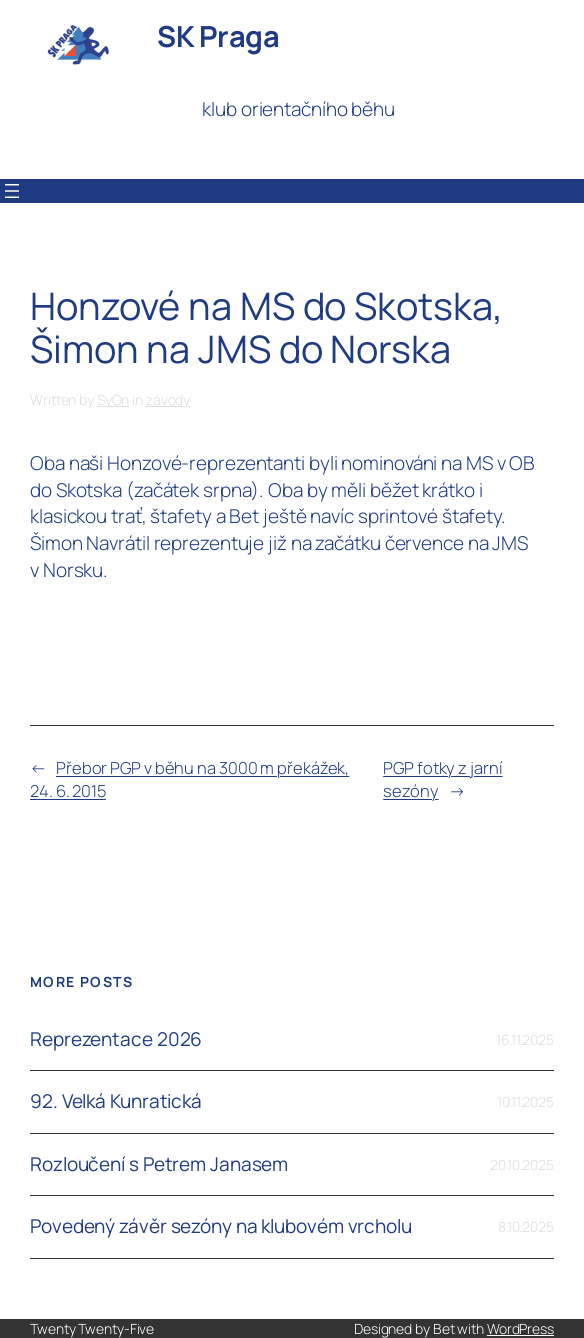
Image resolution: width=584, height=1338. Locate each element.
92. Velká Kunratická (116, 1101)
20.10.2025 (522, 1164)
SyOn (113, 399)
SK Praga (218, 36)
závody (168, 399)
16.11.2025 (525, 1039)
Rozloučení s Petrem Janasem (159, 1164)
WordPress (520, 1328)
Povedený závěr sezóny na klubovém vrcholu (221, 1226)
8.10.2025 (526, 1226)
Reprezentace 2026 (116, 1039)
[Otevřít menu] (12, 191)
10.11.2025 (525, 1101)
